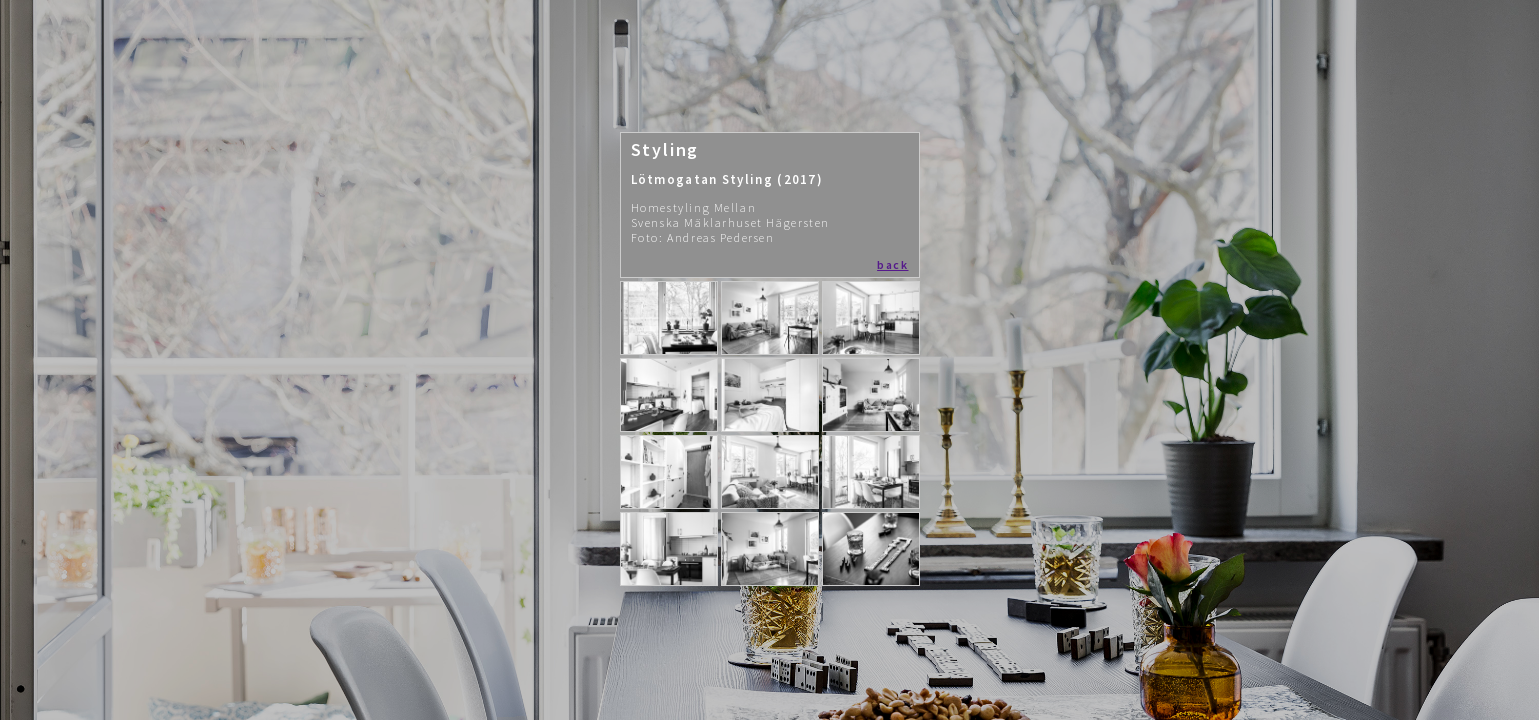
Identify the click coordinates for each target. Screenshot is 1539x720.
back (892, 264)
